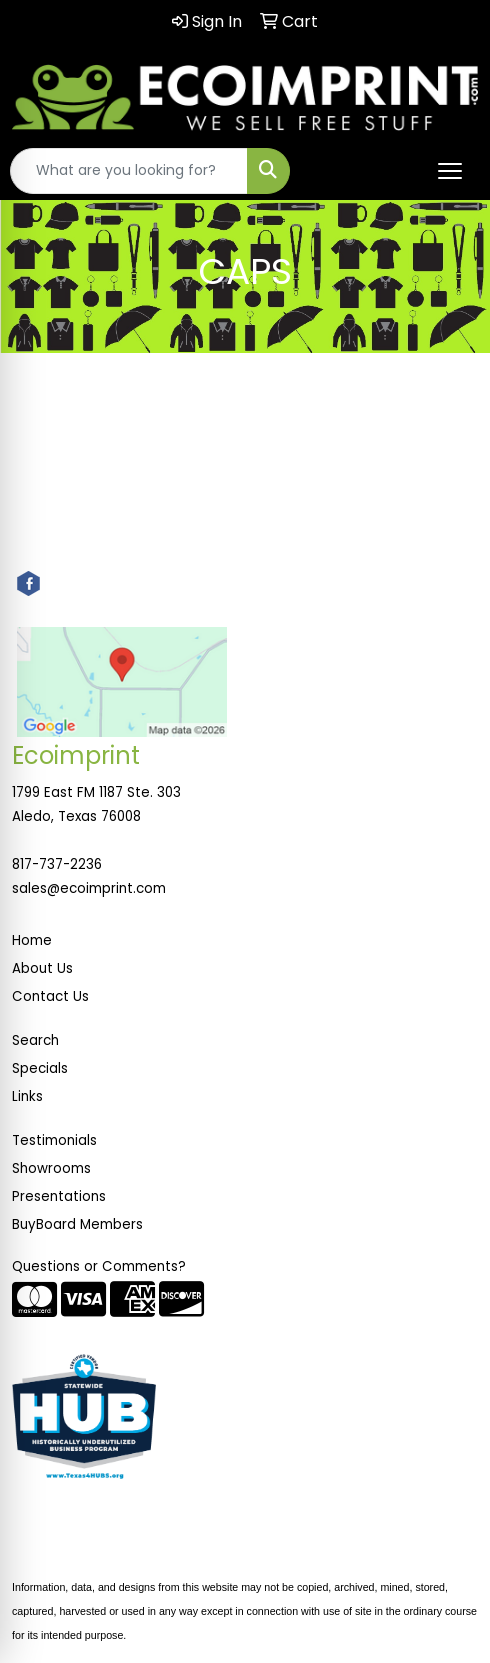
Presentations (59, 1196)
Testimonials (54, 1140)
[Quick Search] (129, 171)
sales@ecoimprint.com (89, 888)
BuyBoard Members (77, 1224)
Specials (40, 1068)
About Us (42, 968)
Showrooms (51, 1168)
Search (35, 1040)
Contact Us (50, 996)
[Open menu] (450, 171)
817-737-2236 (57, 864)
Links (27, 1096)
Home (32, 940)
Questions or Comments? (99, 1266)
